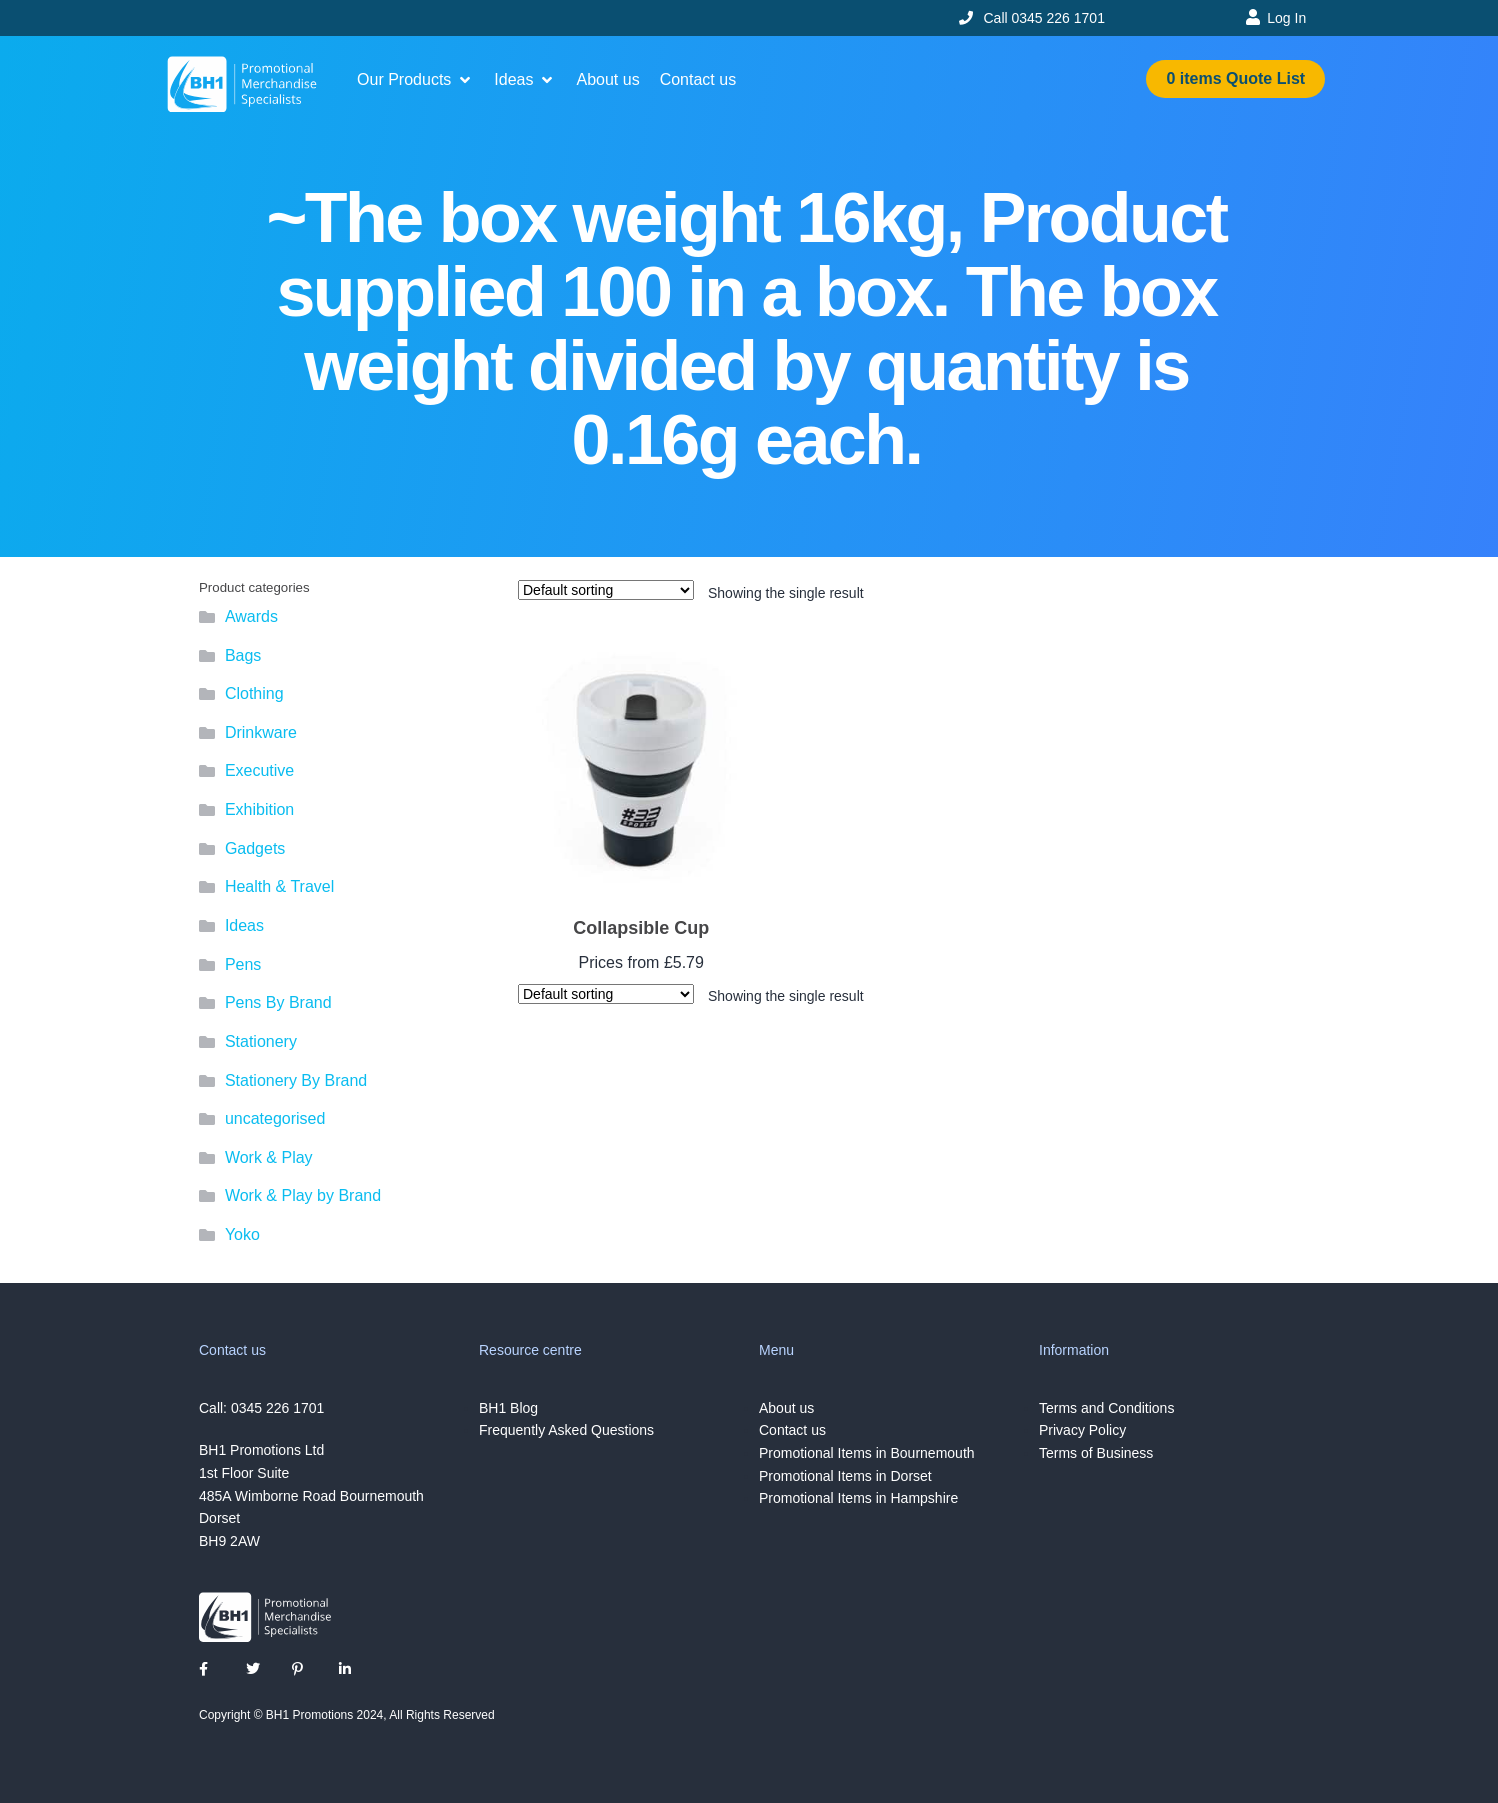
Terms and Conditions (1106, 1408)
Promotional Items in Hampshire (858, 1498)
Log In (1286, 18)
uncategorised (275, 1118)
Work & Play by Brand (303, 1195)
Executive (259, 770)
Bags (243, 655)
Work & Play (269, 1157)
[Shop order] (606, 590)
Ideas (244, 925)
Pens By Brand (278, 1002)
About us (786, 1408)
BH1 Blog (508, 1408)
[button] (415, 80)
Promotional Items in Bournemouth (867, 1453)
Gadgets (255, 848)
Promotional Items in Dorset (845, 1476)
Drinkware (261, 732)
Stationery (261, 1041)
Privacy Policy (1082, 1430)
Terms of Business (1096, 1453)
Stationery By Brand (296, 1080)
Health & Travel (279, 886)
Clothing (254, 693)
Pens (243, 964)
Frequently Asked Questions (566, 1430)
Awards (251, 616)
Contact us (792, 1430)
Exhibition (259, 809)
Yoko (242, 1234)
